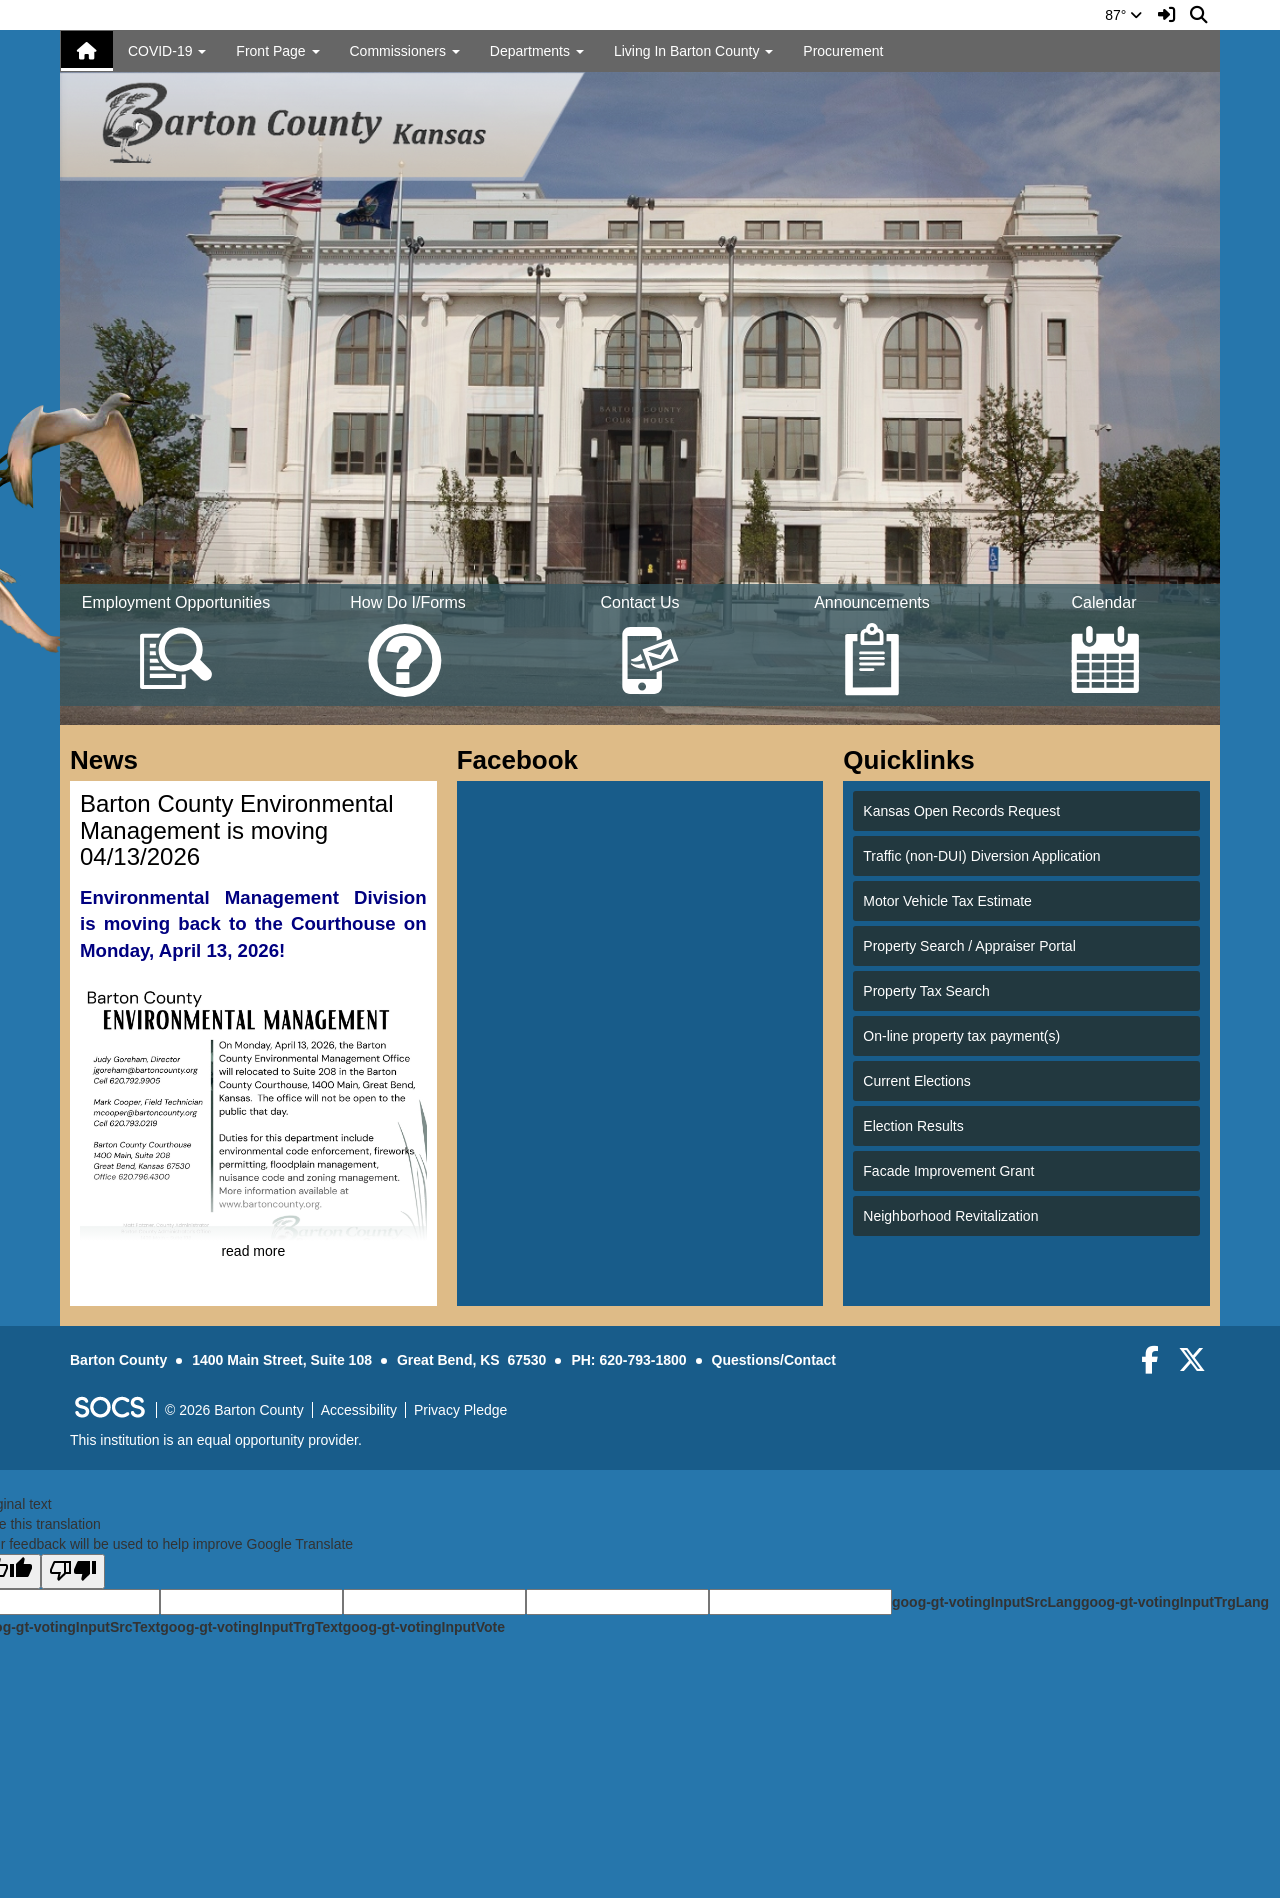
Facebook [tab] (524, 760)
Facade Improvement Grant (948, 1171)
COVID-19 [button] (167, 51)
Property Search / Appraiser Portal (969, 946)
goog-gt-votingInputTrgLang (1175, 1602)
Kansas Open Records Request (961, 811)
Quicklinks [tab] (915, 760)
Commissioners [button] (405, 51)
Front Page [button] (277, 51)
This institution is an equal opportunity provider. (216, 1440)
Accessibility (359, 1410)
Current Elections (916, 1081)
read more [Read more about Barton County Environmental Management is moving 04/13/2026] (253, 1251)
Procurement (843, 51)
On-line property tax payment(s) (961, 1036)
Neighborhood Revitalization (950, 1216)
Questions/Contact (774, 1360)
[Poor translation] (73, 1571)
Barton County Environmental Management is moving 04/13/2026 (237, 830)
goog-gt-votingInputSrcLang (986, 1602)
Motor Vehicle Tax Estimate (947, 901)
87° (1123, 15)
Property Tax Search (926, 991)
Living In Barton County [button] (693, 51)
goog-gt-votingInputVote (424, 1627)
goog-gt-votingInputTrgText (251, 1627)
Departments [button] (537, 51)
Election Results (913, 1126)
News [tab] (110, 760)
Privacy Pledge (460, 1410)
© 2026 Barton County (234, 1410)
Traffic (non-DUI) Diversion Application (981, 856)
